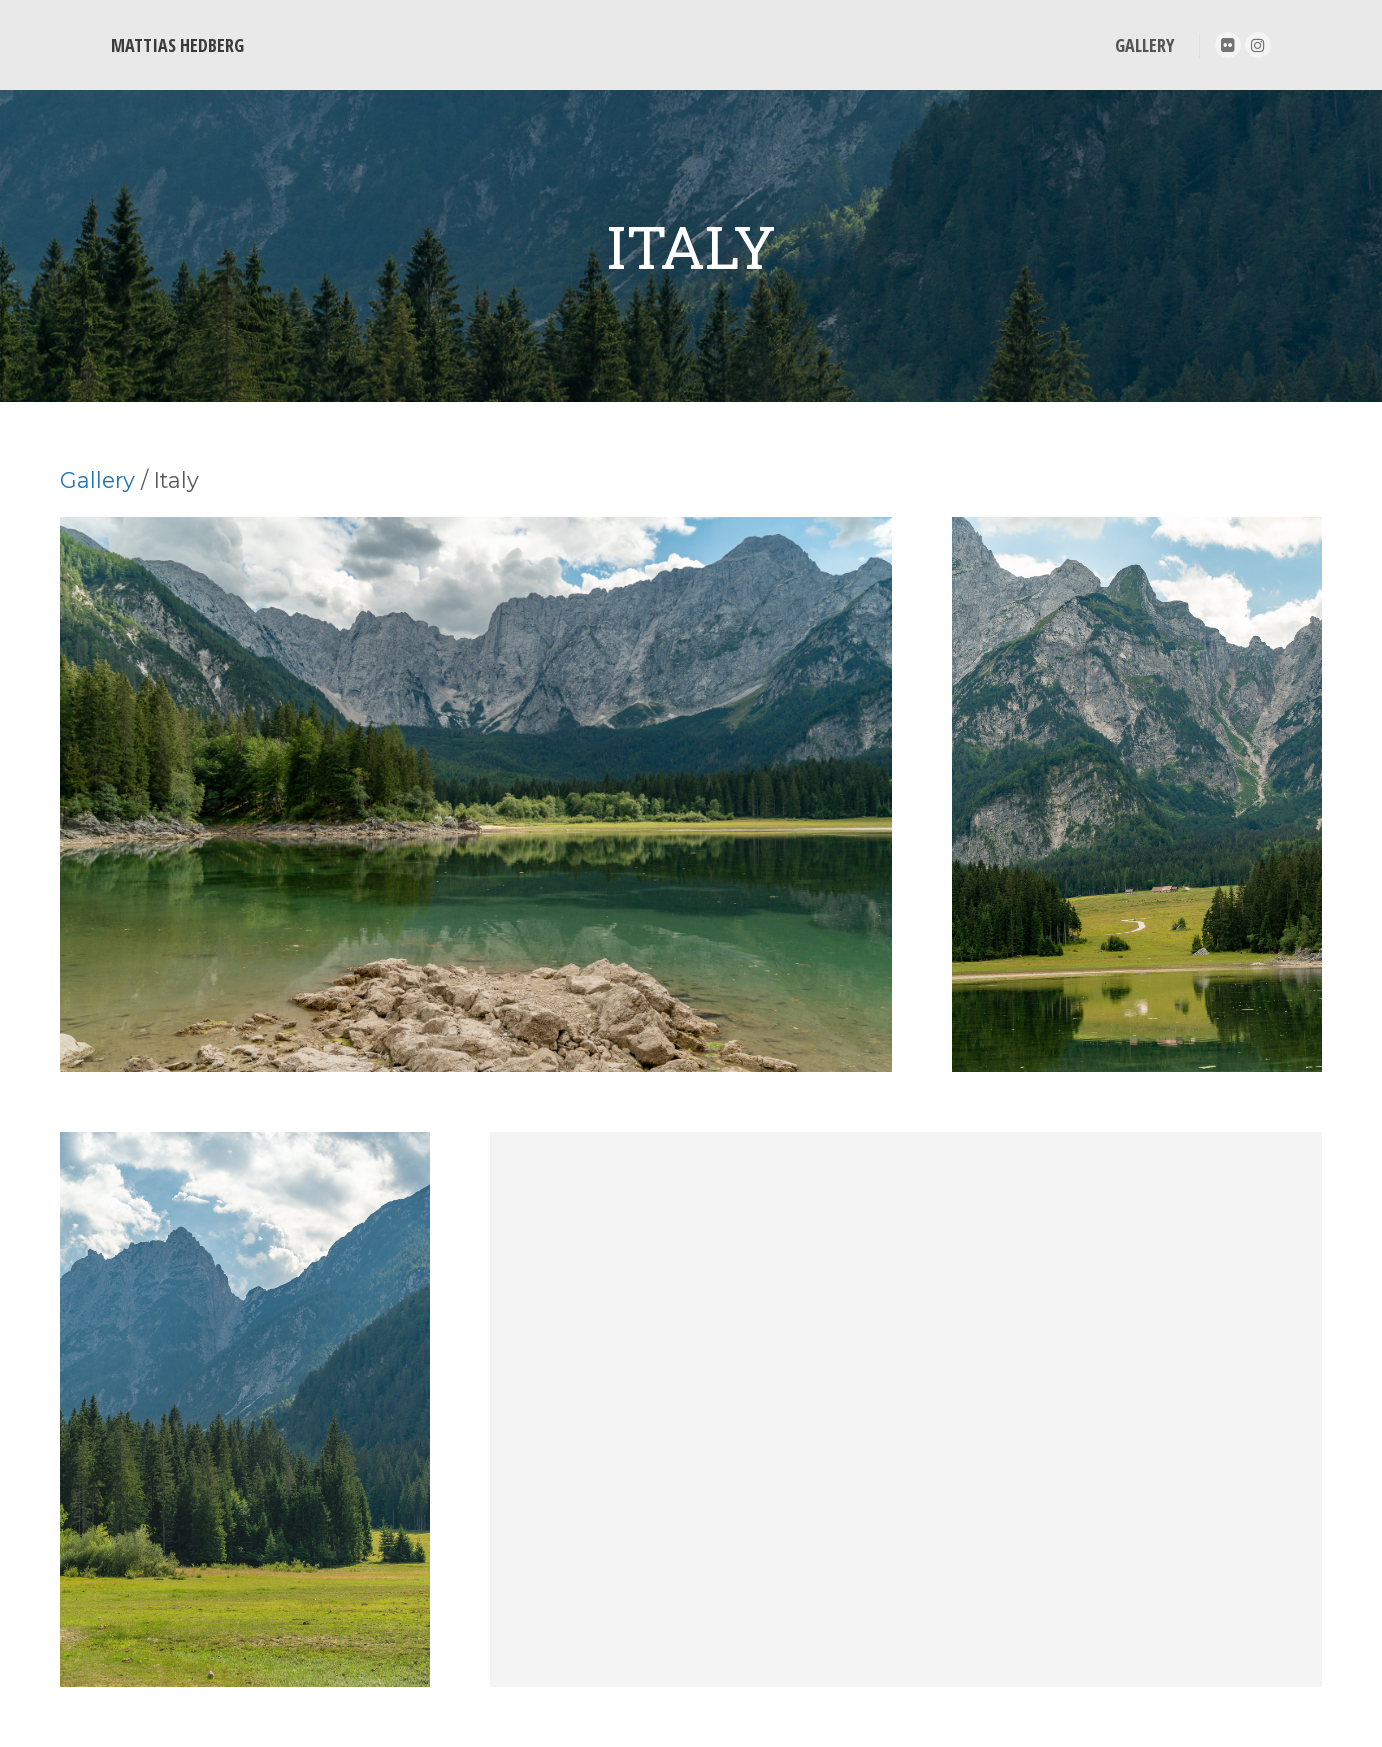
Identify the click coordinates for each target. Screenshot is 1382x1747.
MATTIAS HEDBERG (177, 45)
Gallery (97, 480)
